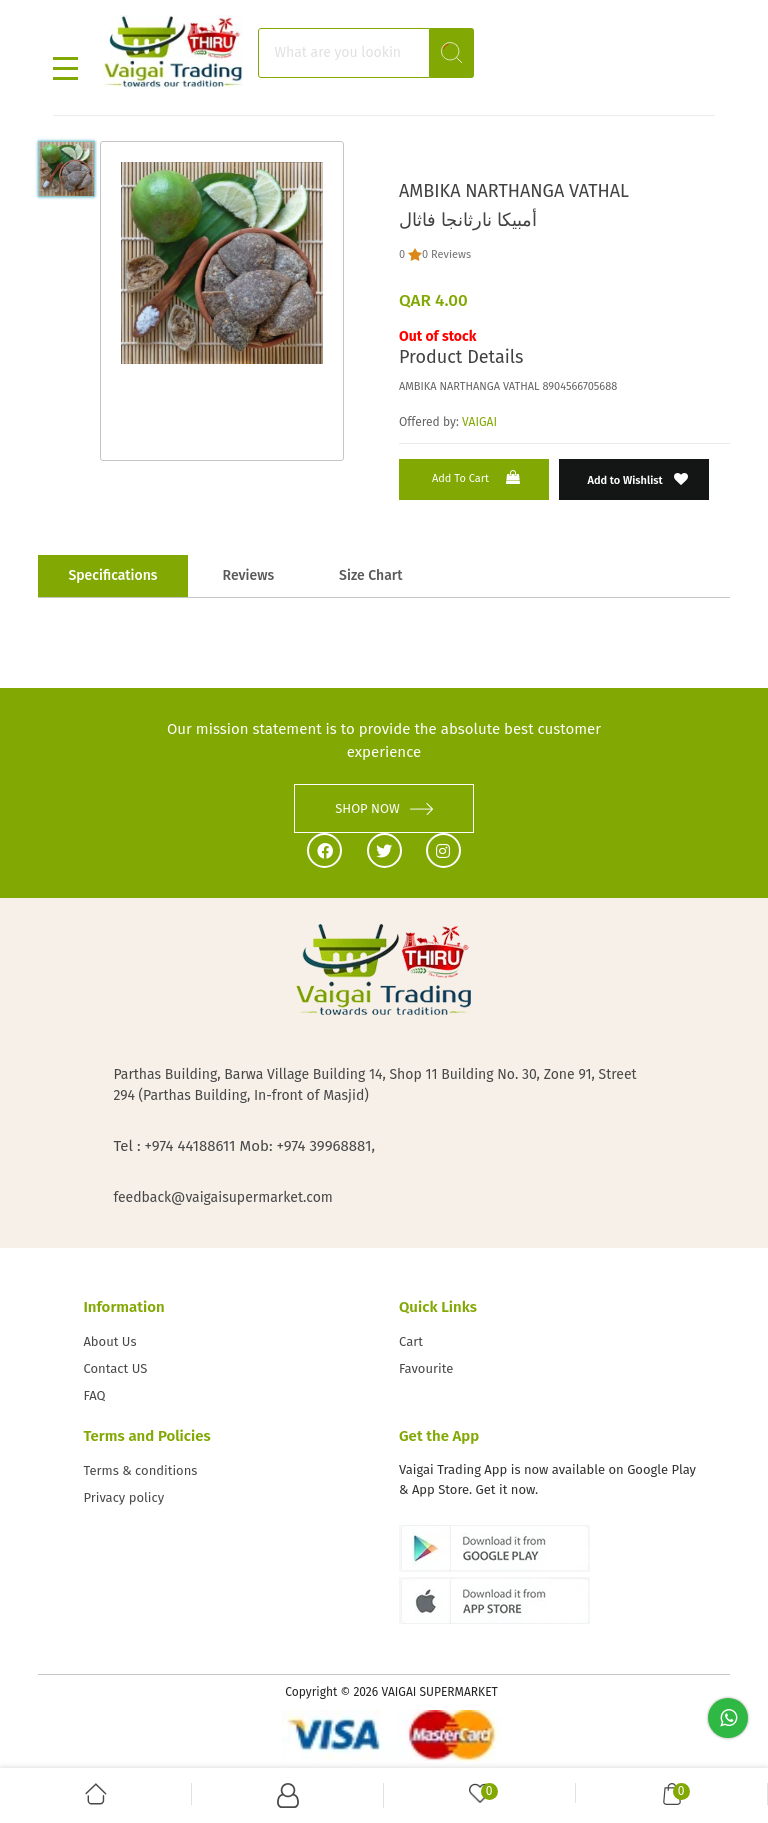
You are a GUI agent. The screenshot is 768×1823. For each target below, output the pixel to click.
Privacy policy (123, 1497)
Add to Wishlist (638, 479)
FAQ (94, 1395)
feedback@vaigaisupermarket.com (222, 1197)
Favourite (426, 1368)
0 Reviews (446, 254)
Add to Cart (478, 477)
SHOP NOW (384, 808)
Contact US (115, 1368)
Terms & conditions (140, 1470)
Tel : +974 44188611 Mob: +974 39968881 (242, 1146)
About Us (109, 1341)
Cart (411, 1341)
